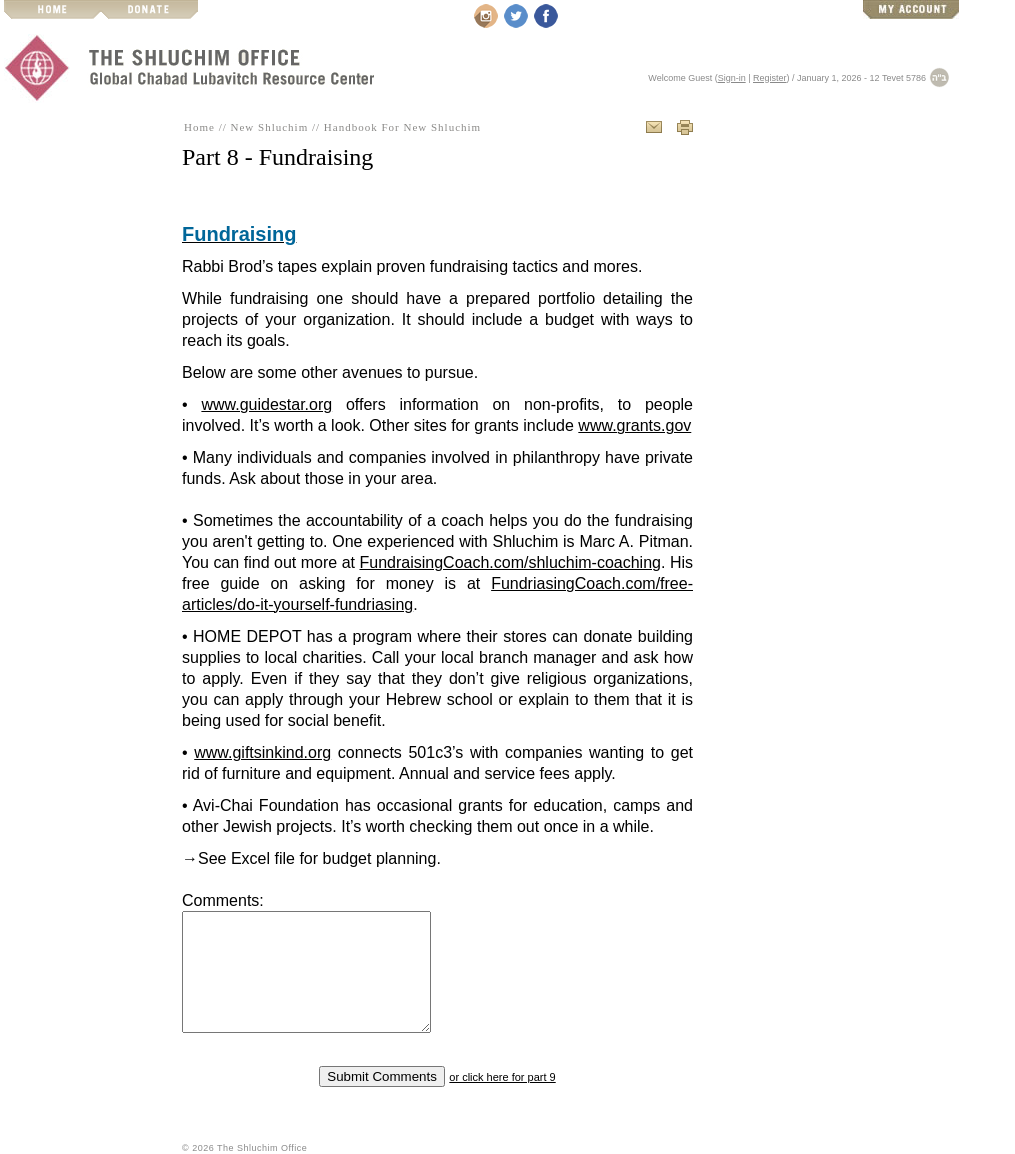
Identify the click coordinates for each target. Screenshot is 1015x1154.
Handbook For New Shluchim (402, 127)
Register (770, 78)
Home (199, 127)
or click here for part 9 (502, 1077)
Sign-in (732, 78)
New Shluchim (270, 127)
